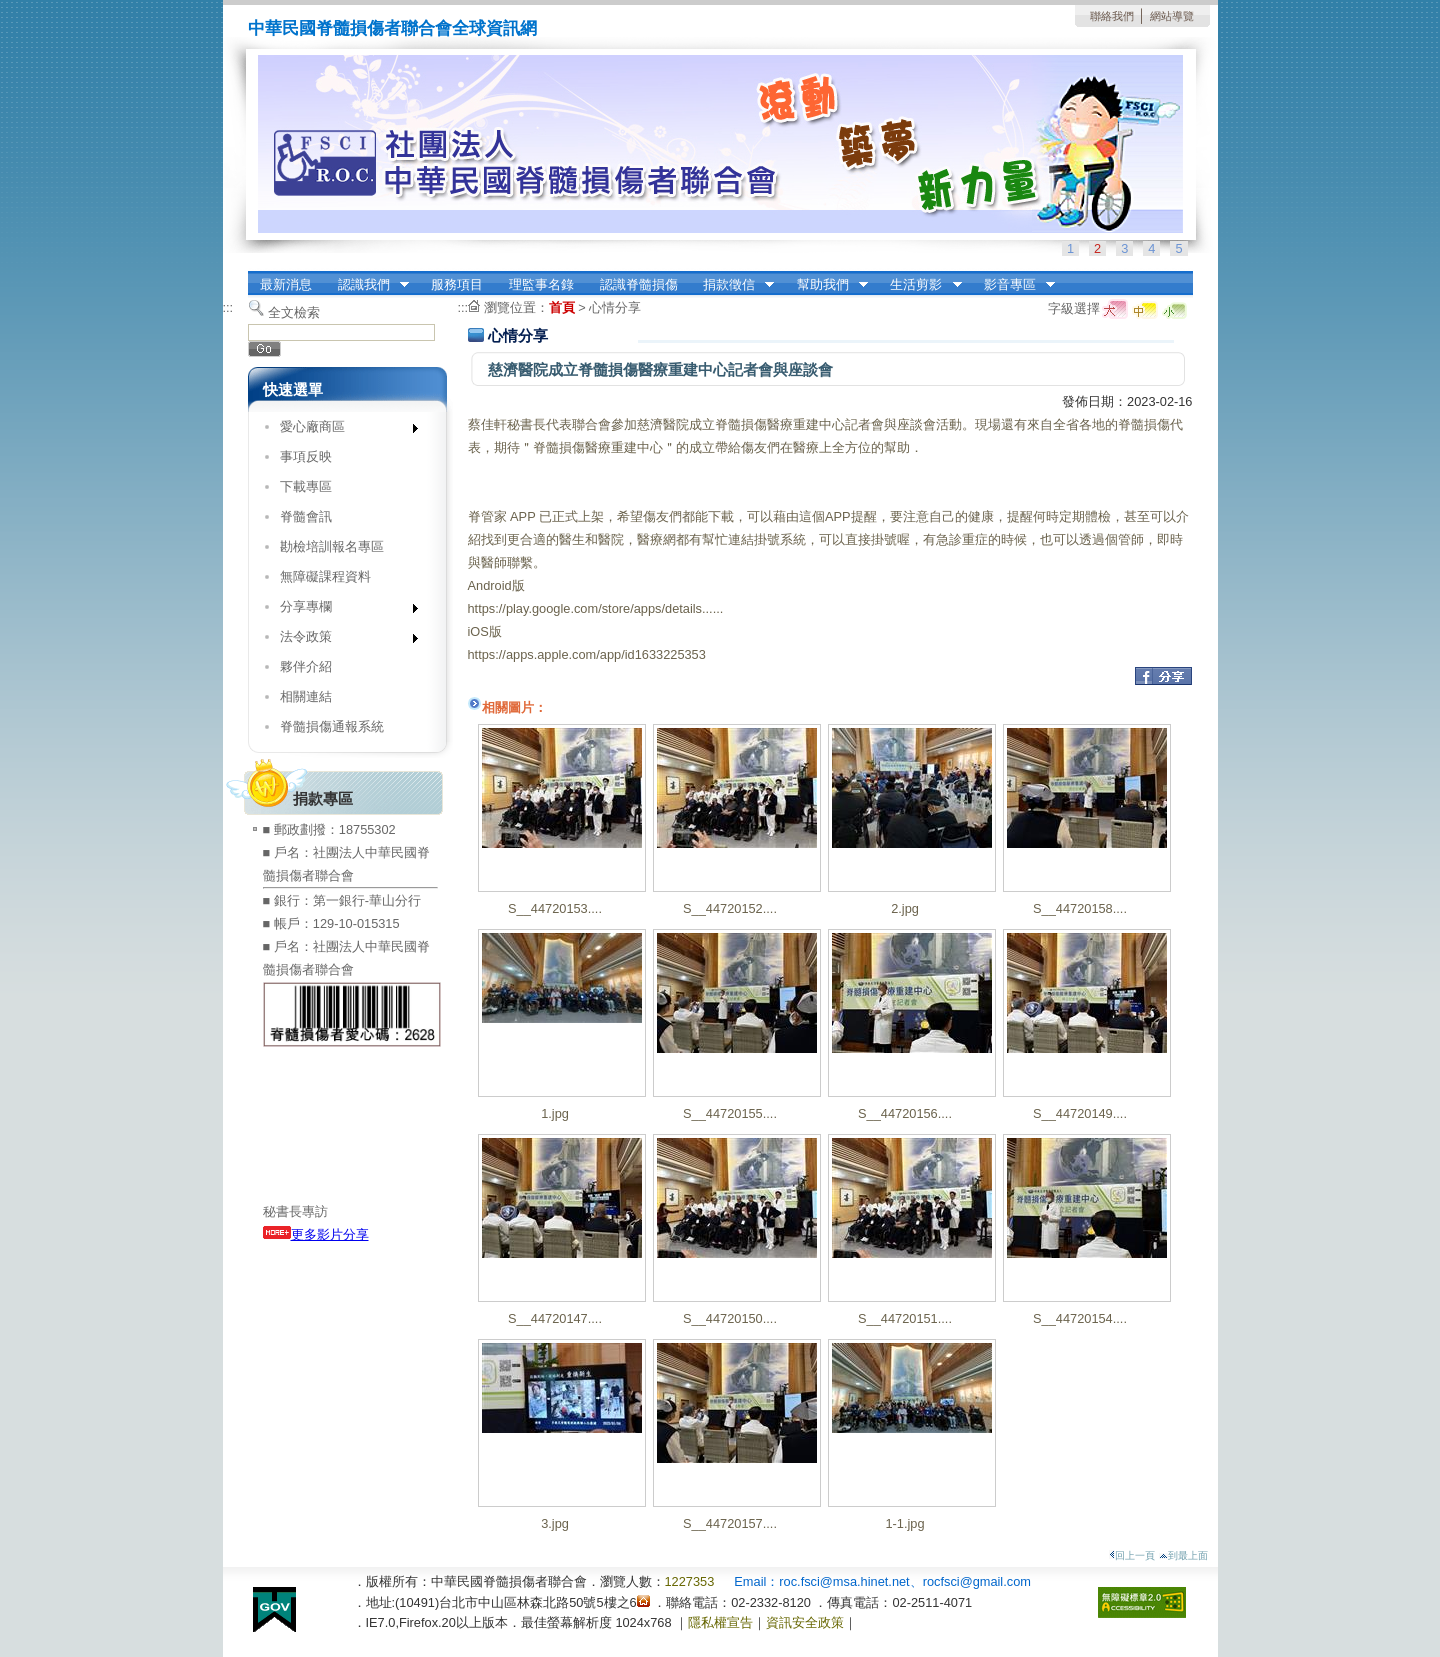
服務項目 (457, 284)
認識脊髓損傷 (639, 284)
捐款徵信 (732, 285)
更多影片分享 (316, 1234)
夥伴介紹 (306, 666)
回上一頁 (1132, 1555)
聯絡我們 (1112, 16)
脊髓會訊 (306, 516)
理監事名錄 (541, 284)
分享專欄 (342, 610)
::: (228, 307)
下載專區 (306, 486)
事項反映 (306, 456)
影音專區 (1013, 285)
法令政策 (342, 640)
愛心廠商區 (342, 430)
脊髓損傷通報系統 (332, 726)
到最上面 (1183, 1555)
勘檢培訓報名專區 (332, 546)
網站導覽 (1172, 16)
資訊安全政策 (805, 1622)
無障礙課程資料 (325, 576)
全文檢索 (294, 312)
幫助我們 (826, 285)
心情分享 (615, 307)
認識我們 (367, 285)
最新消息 (286, 284)
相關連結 (306, 696)
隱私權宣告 (720, 1622)
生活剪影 (920, 285)
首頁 (562, 307)
